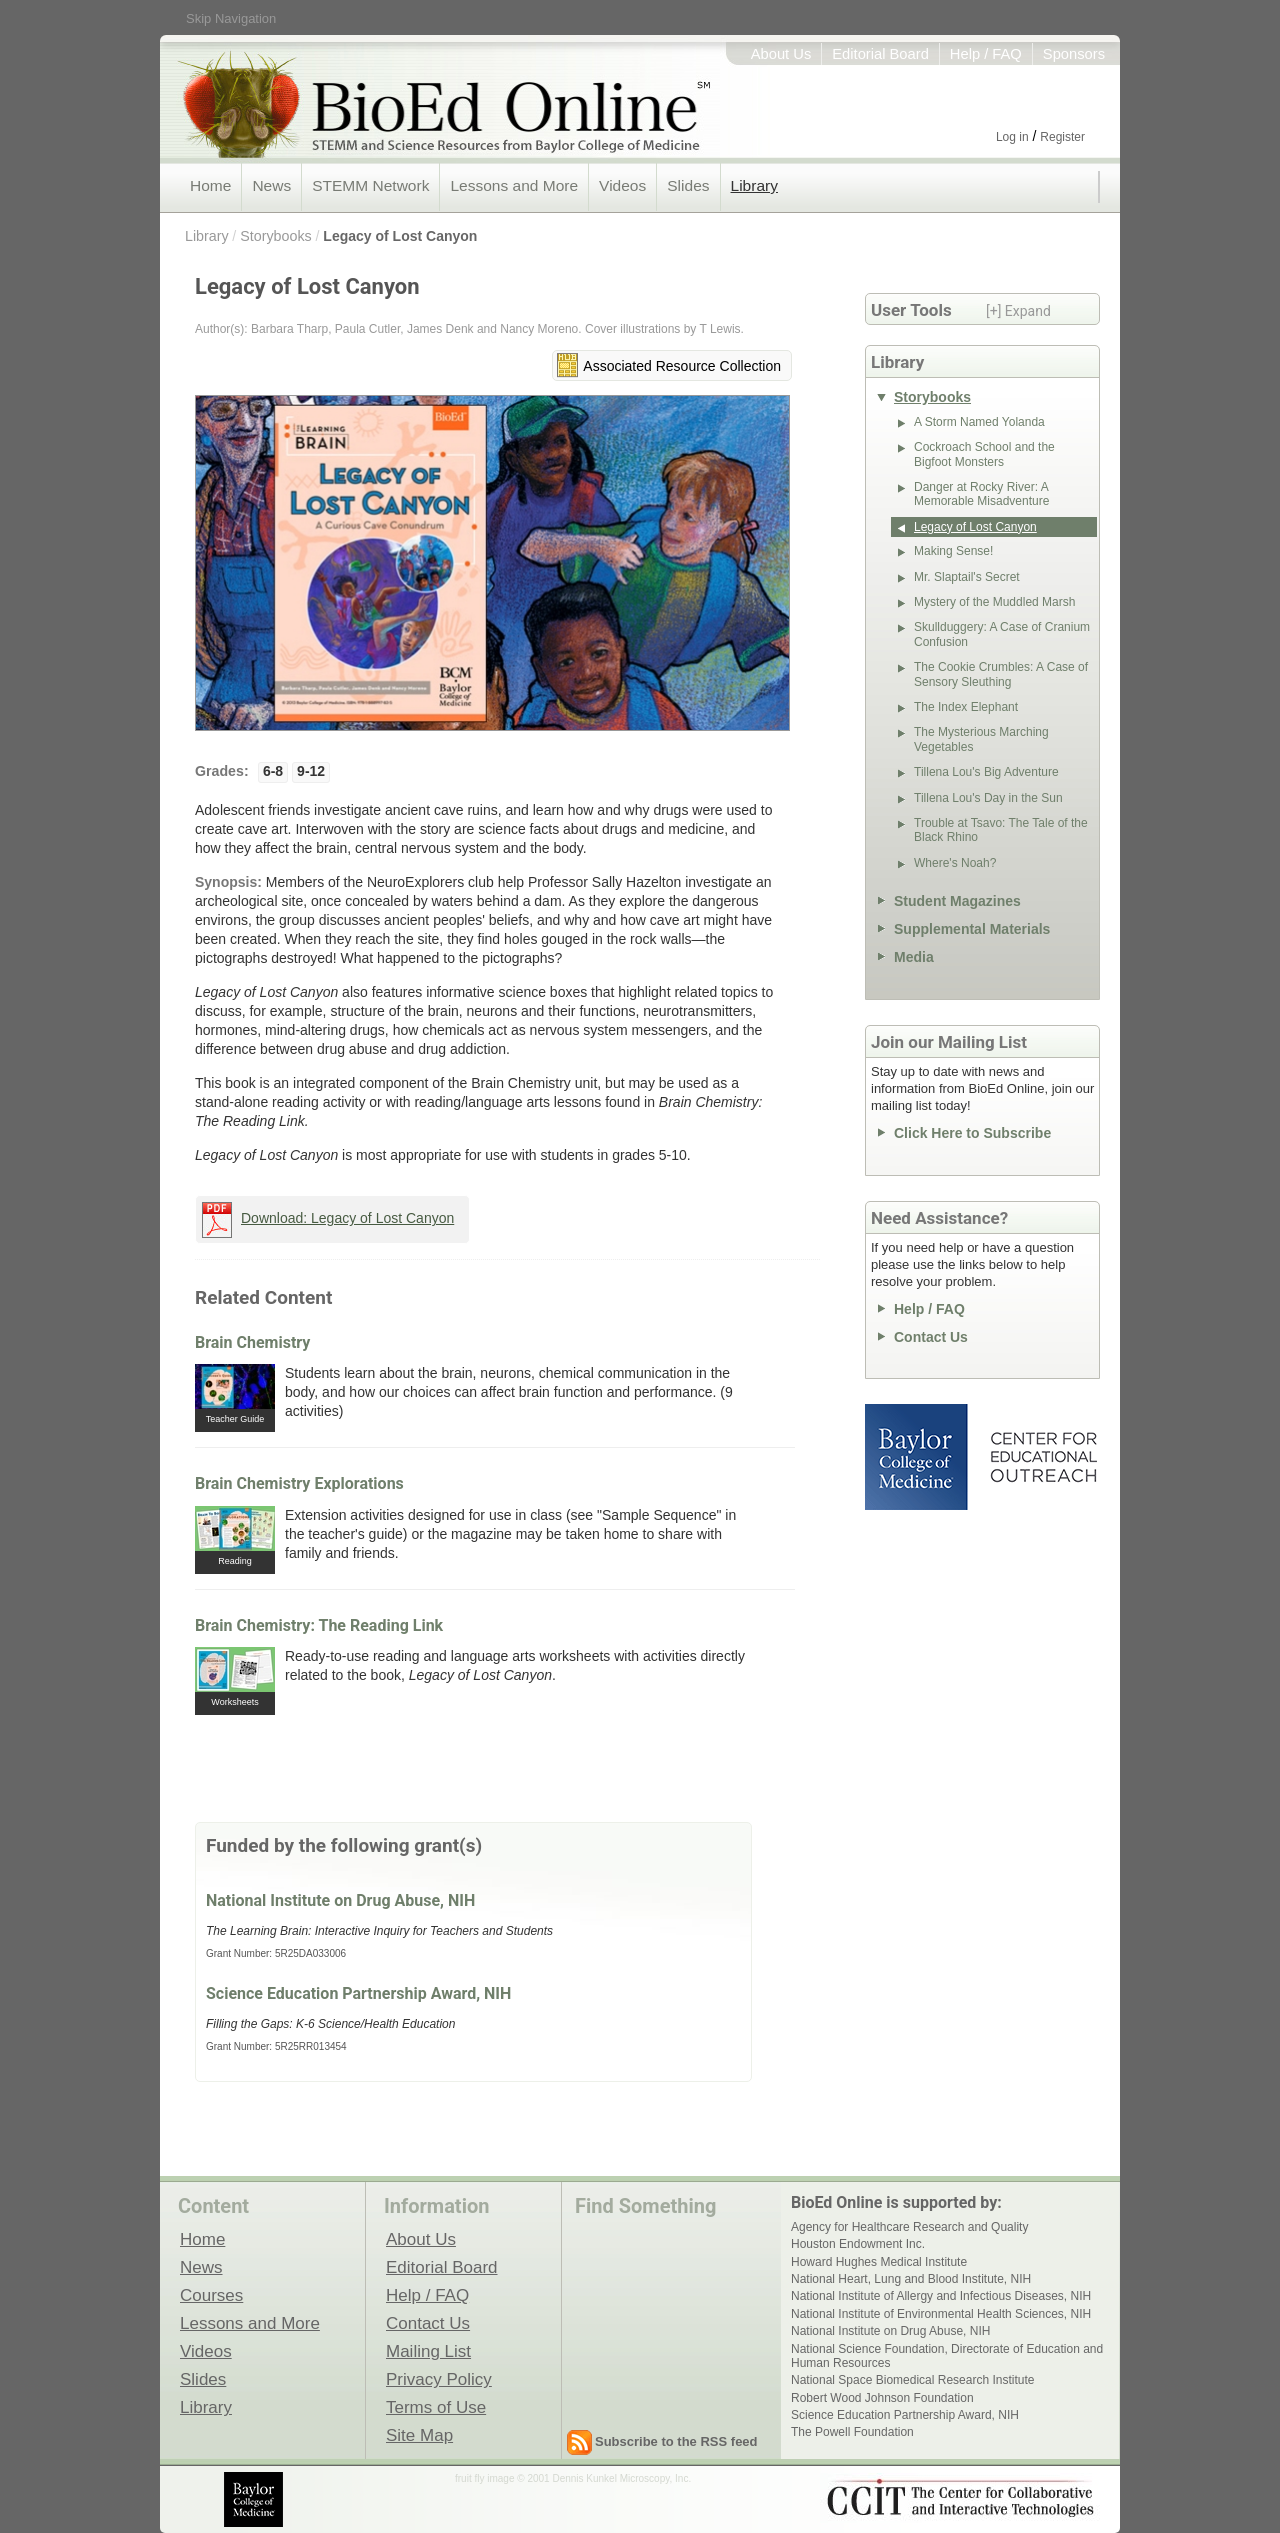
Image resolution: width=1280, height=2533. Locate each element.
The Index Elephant (966, 707)
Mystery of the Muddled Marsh (994, 602)
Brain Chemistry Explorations (299, 1483)
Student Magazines (957, 901)
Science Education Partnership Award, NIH (358, 1993)
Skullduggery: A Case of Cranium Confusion (1002, 634)
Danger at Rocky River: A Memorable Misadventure (981, 494)
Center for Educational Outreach (1042, 1457)
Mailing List (428, 2351)
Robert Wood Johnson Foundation (882, 2398)
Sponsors (1074, 54)
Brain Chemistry (252, 1342)
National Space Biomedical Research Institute (912, 2380)
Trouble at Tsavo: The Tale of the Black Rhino (1001, 830)
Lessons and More (514, 185)
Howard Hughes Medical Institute (879, 2262)
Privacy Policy (439, 2379)
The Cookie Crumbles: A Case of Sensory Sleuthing (1001, 674)
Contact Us (931, 1337)
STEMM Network (370, 185)
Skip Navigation (231, 18)
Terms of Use (436, 2407)
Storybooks (276, 236)
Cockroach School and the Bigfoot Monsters (984, 454)
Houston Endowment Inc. (858, 2244)
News (271, 185)
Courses (211, 2295)
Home (210, 185)
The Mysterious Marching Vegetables (981, 739)
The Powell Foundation (852, 2432)
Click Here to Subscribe (972, 1133)
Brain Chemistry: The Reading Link (319, 1625)
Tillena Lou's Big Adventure (986, 772)
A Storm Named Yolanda (979, 422)
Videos (622, 185)
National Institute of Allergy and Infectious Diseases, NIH (941, 2296)
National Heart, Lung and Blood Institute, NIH (911, 2279)
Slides (688, 185)
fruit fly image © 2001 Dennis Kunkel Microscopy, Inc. (573, 2478)
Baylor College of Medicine (918, 1457)
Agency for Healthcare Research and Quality (909, 2227)
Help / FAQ (986, 54)
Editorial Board (880, 54)
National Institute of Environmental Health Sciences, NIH (941, 2314)
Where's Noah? (955, 863)
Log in (1012, 137)
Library (754, 185)
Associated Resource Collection (682, 366)
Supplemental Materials (972, 929)
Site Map (419, 2435)
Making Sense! (953, 551)
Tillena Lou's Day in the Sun (988, 798)
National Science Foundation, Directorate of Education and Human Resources (947, 2356)
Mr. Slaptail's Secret (967, 577)
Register (1062, 137)
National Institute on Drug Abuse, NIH (340, 1900)
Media (914, 957)
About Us (781, 54)
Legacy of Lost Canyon (400, 236)
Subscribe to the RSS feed (676, 2441)
